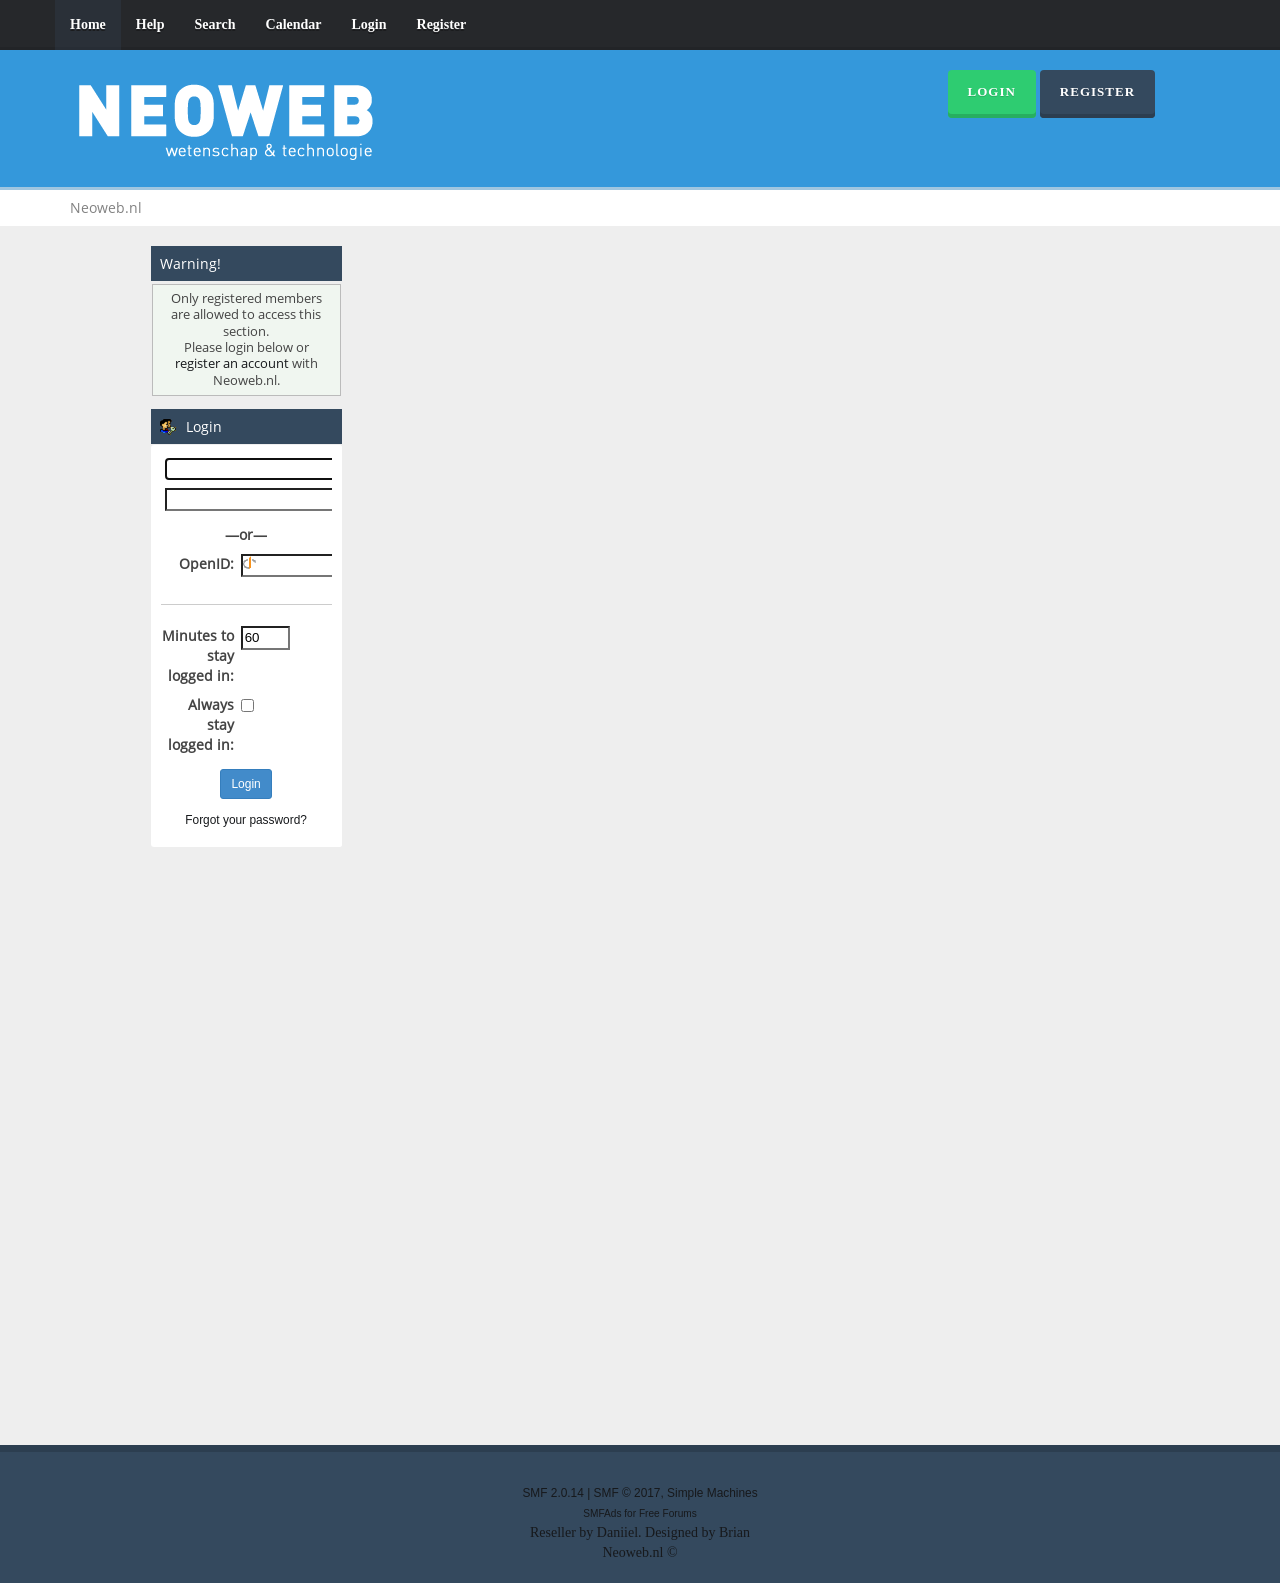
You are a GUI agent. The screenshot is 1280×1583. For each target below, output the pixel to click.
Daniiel (617, 1532)
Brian (734, 1532)
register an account (232, 363)
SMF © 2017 (627, 1493)
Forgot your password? (246, 820)
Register (442, 24)
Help (150, 24)
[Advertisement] (640, 1139)
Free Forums (668, 1513)
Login (369, 24)
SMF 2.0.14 (552, 1493)
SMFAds (602, 1513)
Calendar (294, 24)
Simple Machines (712, 1493)
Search (215, 24)
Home (88, 24)
